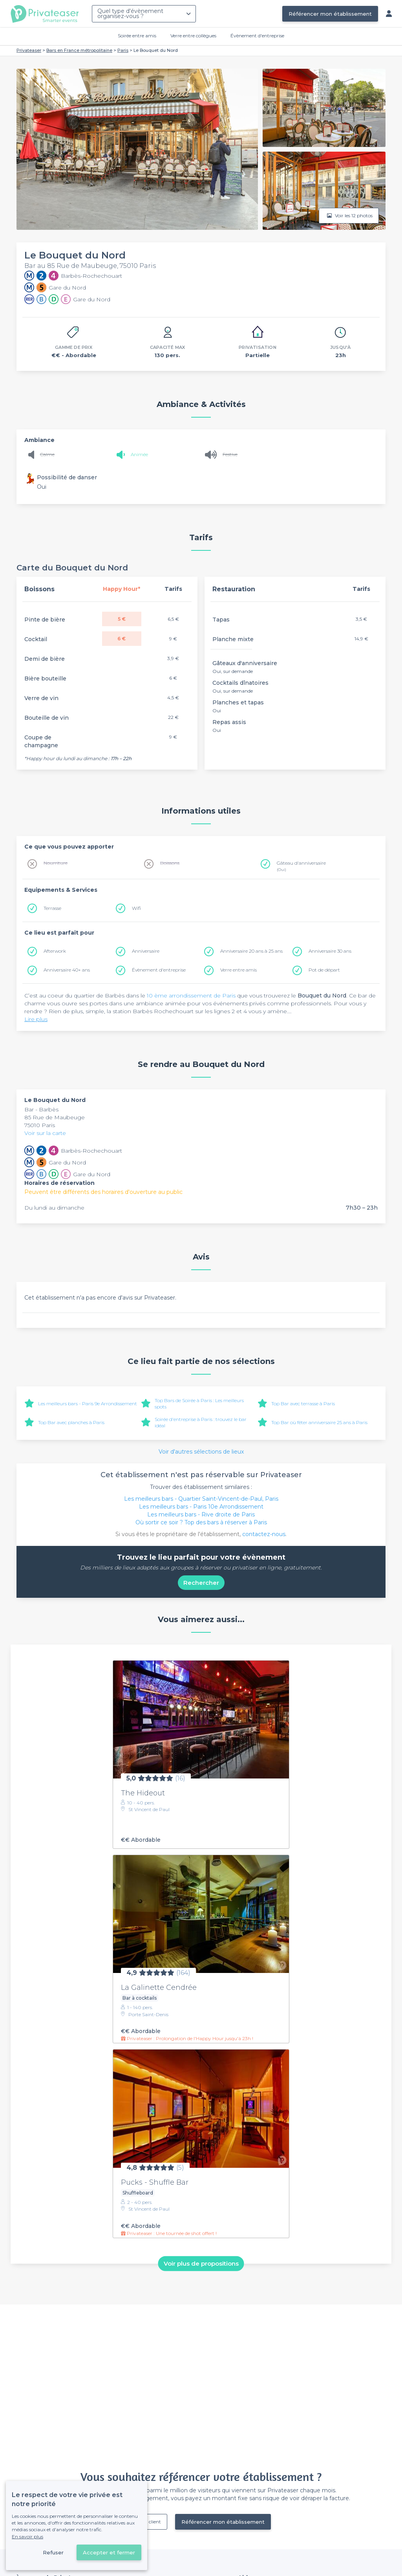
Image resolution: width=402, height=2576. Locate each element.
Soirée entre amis (137, 36)
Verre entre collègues (193, 36)
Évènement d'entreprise (257, 36)
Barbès (48, 1109)
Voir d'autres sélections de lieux (201, 1451)
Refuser (53, 2552)
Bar (29, 1109)
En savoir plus (27, 2536)
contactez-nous (263, 1534)
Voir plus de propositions (201, 2263)
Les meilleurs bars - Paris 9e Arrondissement (87, 1403)
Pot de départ (324, 970)
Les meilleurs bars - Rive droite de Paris (201, 1514)
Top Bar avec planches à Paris (71, 1422)
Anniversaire (145, 951)
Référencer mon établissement (330, 14)
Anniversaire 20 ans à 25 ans (251, 951)
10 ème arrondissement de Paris (191, 995)
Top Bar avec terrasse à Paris (303, 1403)
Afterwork (55, 951)
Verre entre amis (238, 970)
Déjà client (149, 2522)
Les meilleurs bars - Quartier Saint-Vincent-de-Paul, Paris (201, 1498)
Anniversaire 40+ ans (67, 970)
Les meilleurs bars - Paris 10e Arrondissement (201, 1506)
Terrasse (52, 908)
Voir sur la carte (45, 1133)
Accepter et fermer (109, 2552)
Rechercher (201, 1582)
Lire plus (36, 1019)
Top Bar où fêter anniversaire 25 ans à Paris (319, 1422)
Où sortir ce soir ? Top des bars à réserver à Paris (201, 1522)
